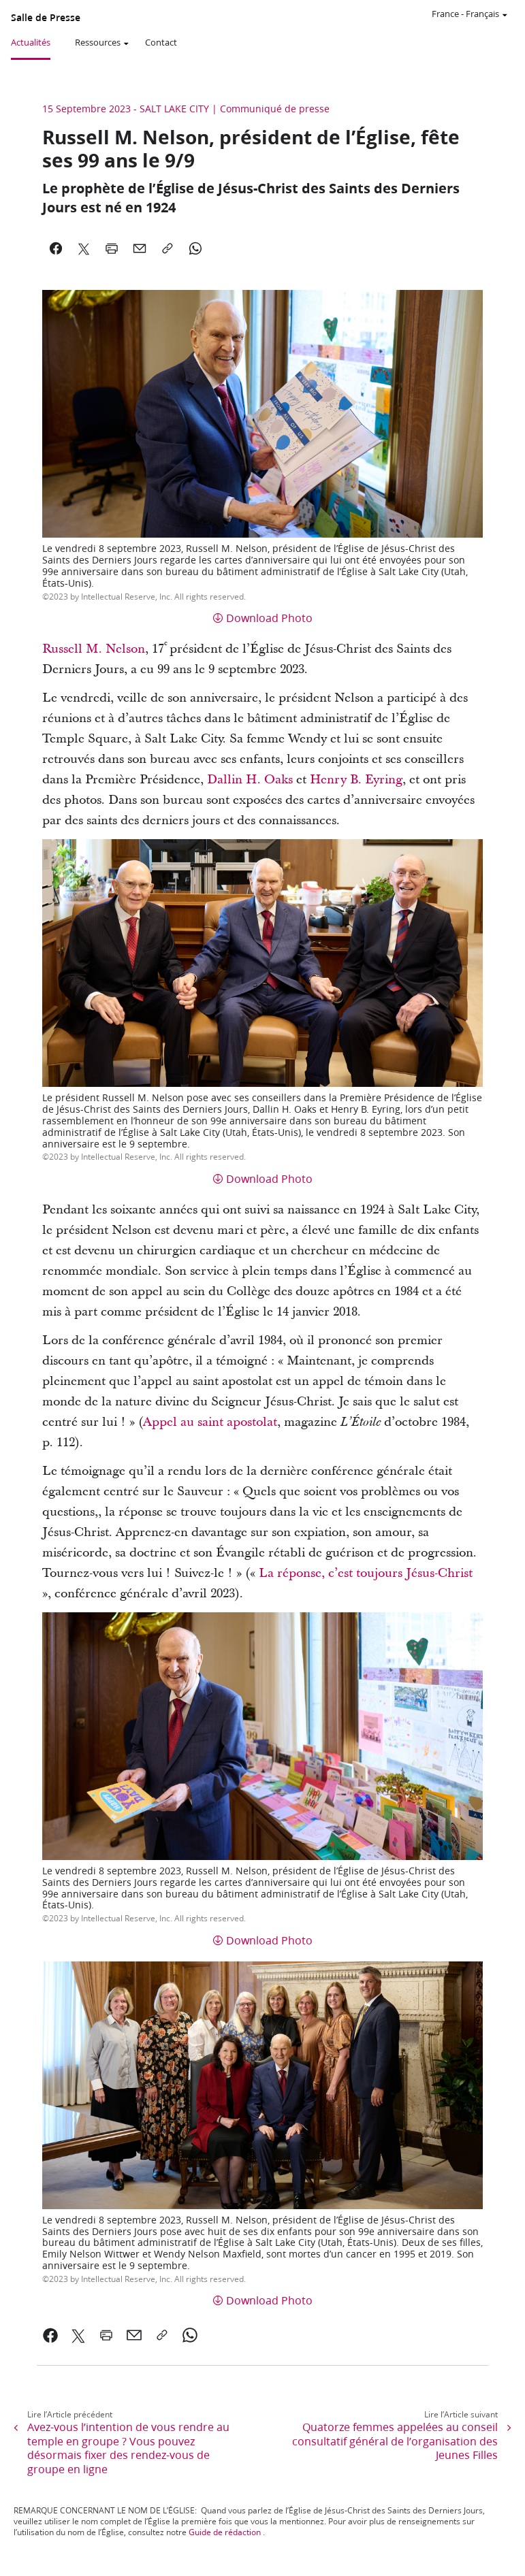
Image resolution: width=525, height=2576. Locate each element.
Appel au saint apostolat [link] (210, 1422)
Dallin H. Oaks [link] (250, 779)
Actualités (30, 42)
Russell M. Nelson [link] (93, 648)
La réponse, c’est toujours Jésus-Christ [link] (366, 1573)
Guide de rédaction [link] (225, 2532)
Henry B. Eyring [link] (356, 779)
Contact (161, 42)
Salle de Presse (45, 17)
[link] (51, 2335)
